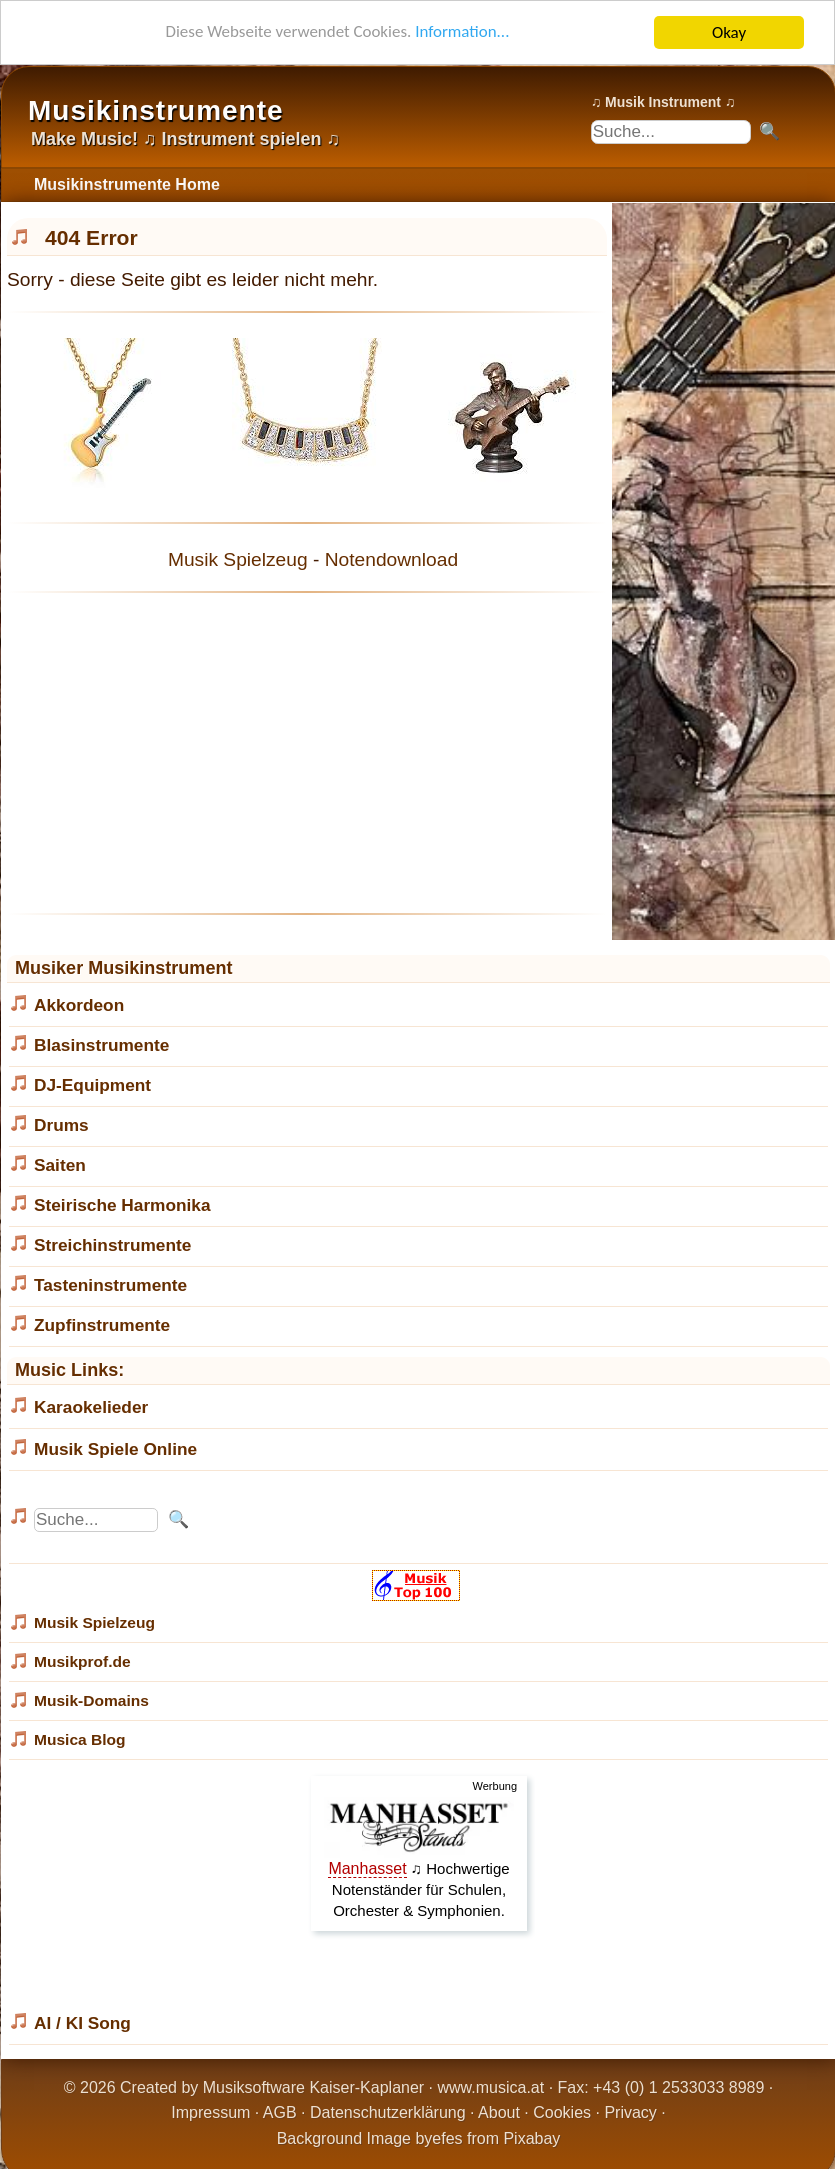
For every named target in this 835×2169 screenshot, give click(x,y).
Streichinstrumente (112, 1245)
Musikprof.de (82, 1661)
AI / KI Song (82, 2023)
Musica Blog (80, 1739)
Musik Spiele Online (115, 1449)
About (499, 2112)
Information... (462, 33)
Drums (61, 1125)
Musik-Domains (91, 1700)
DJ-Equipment (92, 1085)
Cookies (562, 2112)
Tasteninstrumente (110, 1285)
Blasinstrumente (101, 1045)
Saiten (60, 1165)
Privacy (630, 2112)
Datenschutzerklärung (388, 2112)
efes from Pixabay (496, 2138)
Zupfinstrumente (102, 1325)
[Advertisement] (307, 753)
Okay (729, 32)
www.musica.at (491, 2087)
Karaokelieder (91, 1407)
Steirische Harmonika (122, 1205)
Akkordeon (79, 1005)
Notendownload (391, 559)
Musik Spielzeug (238, 559)
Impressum (210, 2112)
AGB (280, 2112)
